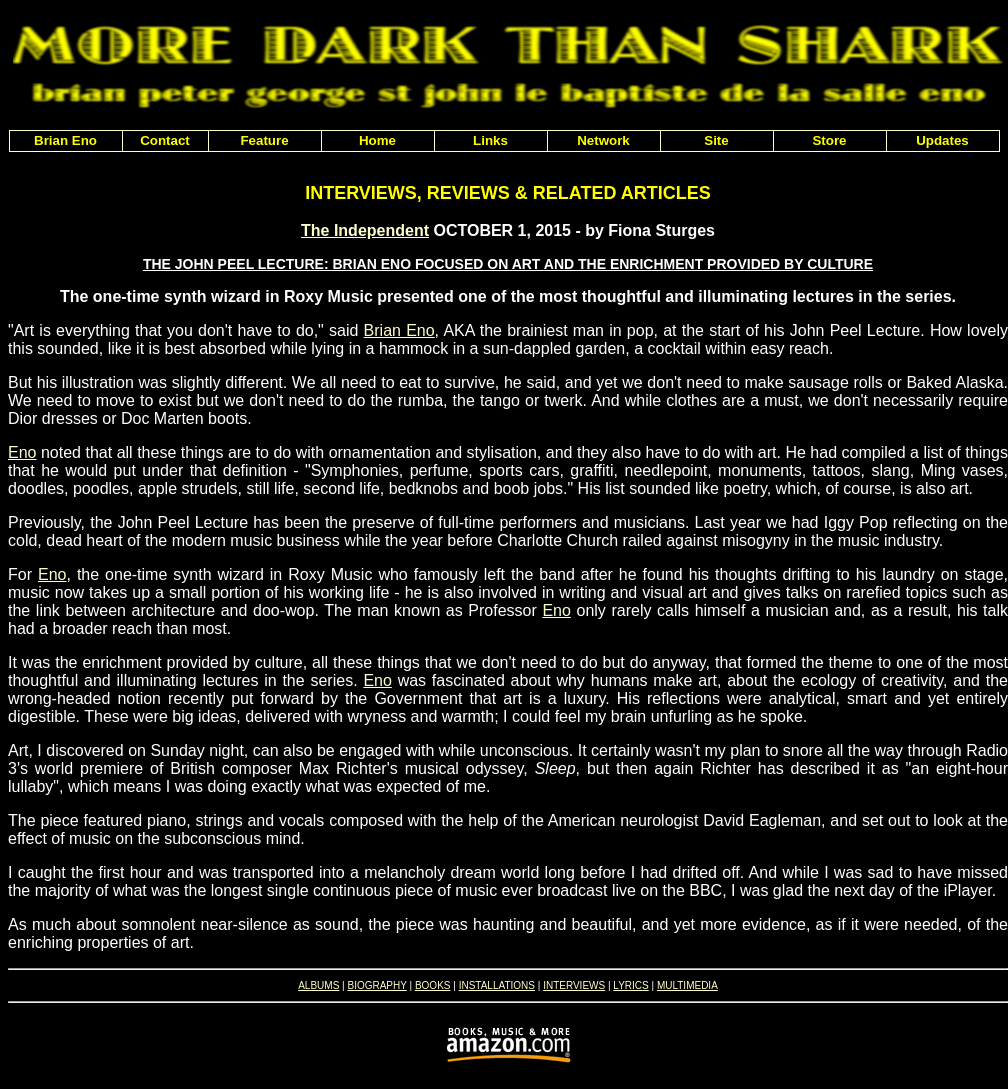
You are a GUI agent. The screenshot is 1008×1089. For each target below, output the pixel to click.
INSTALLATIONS (497, 985)
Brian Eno (399, 330)
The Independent (365, 230)
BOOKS (433, 985)
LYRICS (630, 985)
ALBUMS (318, 985)
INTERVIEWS (574, 985)
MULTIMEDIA (687, 985)
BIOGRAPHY (376, 985)
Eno (22, 452)
